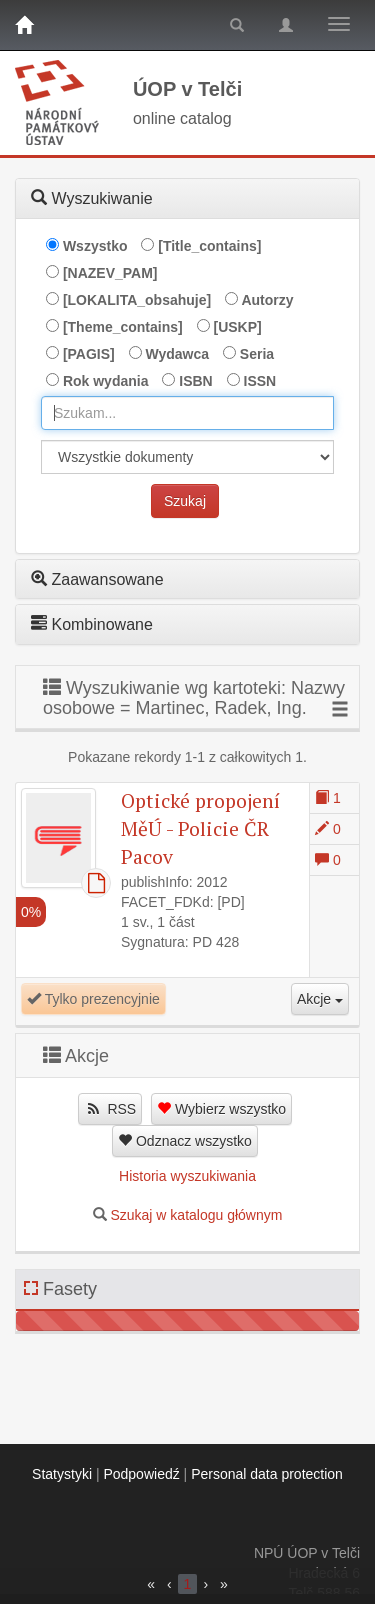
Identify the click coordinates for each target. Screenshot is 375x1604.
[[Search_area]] (187, 457)
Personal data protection (267, 1474)
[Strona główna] (24, 25)
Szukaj (185, 501)
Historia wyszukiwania (187, 1176)
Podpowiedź (141, 1474)
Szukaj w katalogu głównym (196, 1215)
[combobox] (187, 413)
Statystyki (62, 1474)
